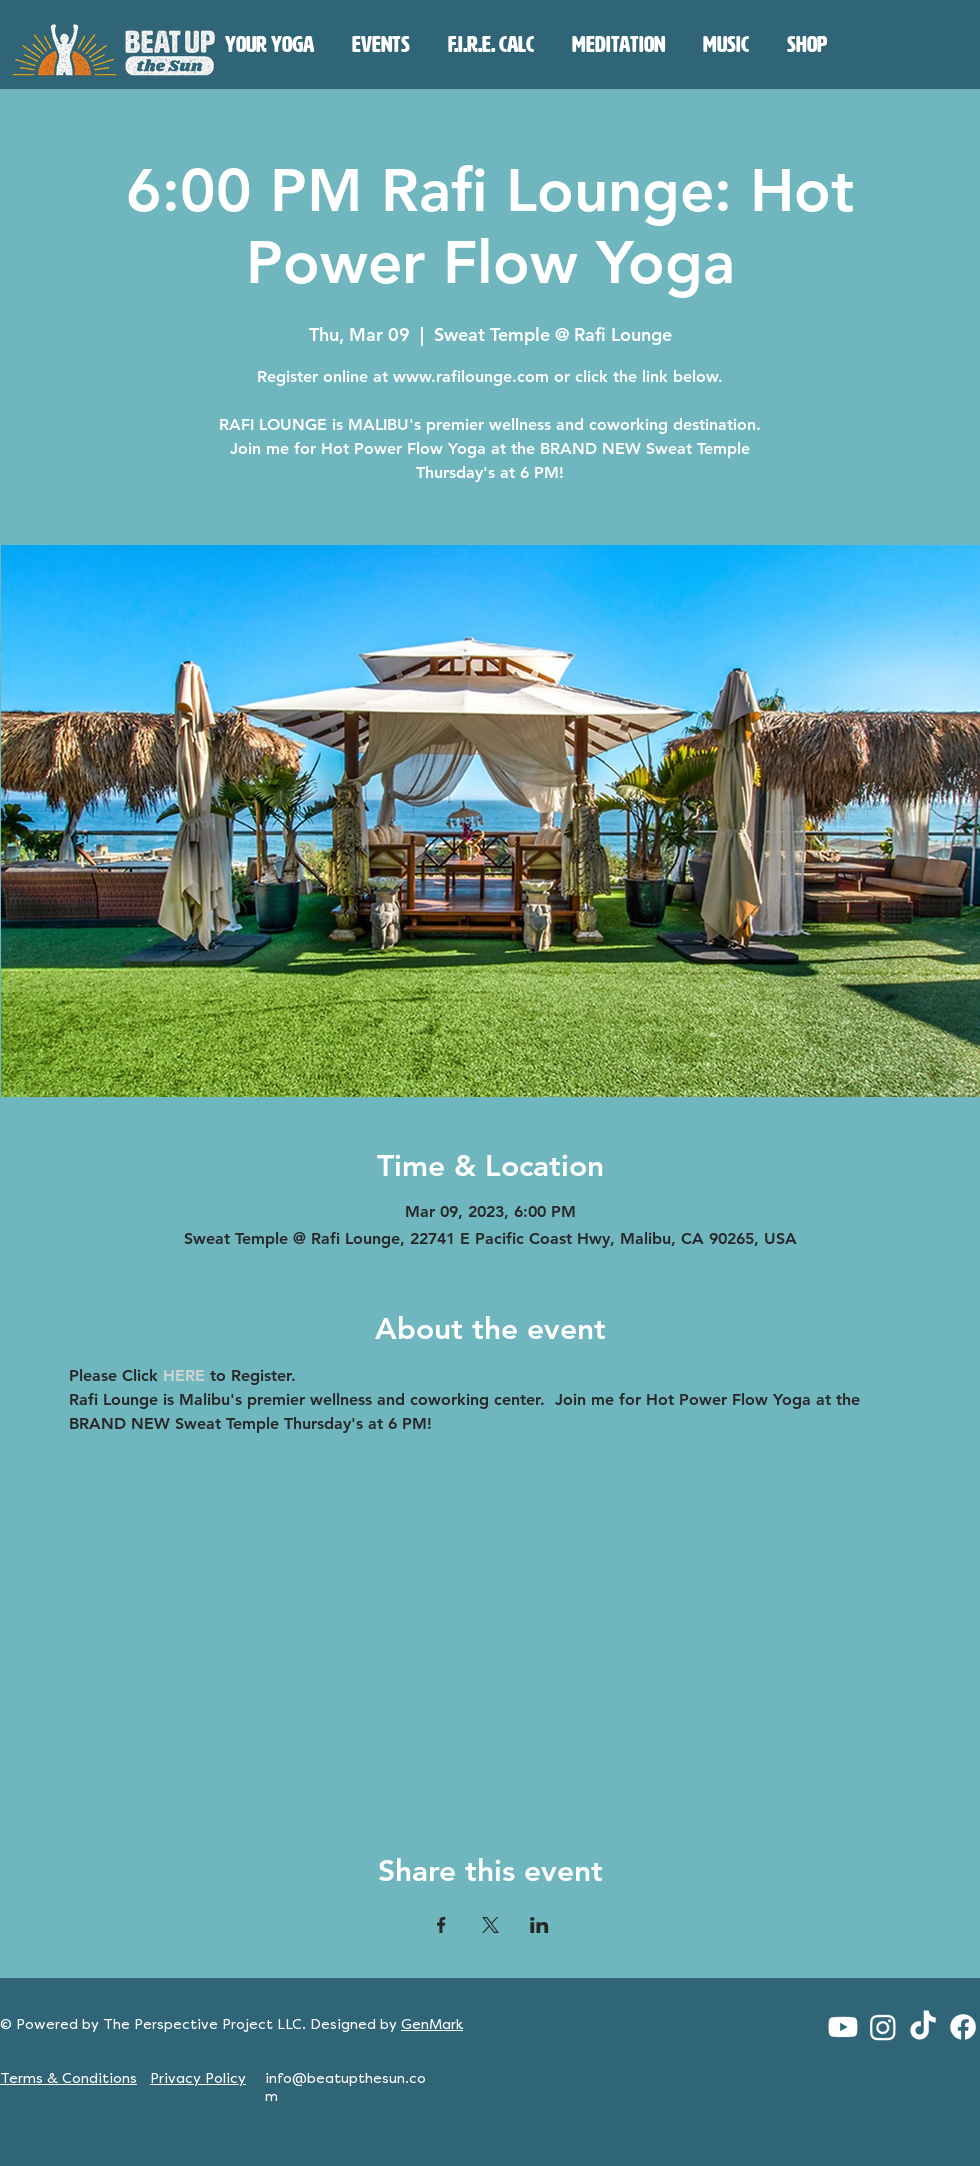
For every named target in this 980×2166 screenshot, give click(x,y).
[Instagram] (883, 2027)
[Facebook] (963, 2027)
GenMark (432, 2024)
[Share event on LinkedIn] (539, 1925)
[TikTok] (923, 2027)
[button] (269, 45)
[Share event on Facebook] (441, 1925)
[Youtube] (843, 2027)
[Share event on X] (490, 1925)
